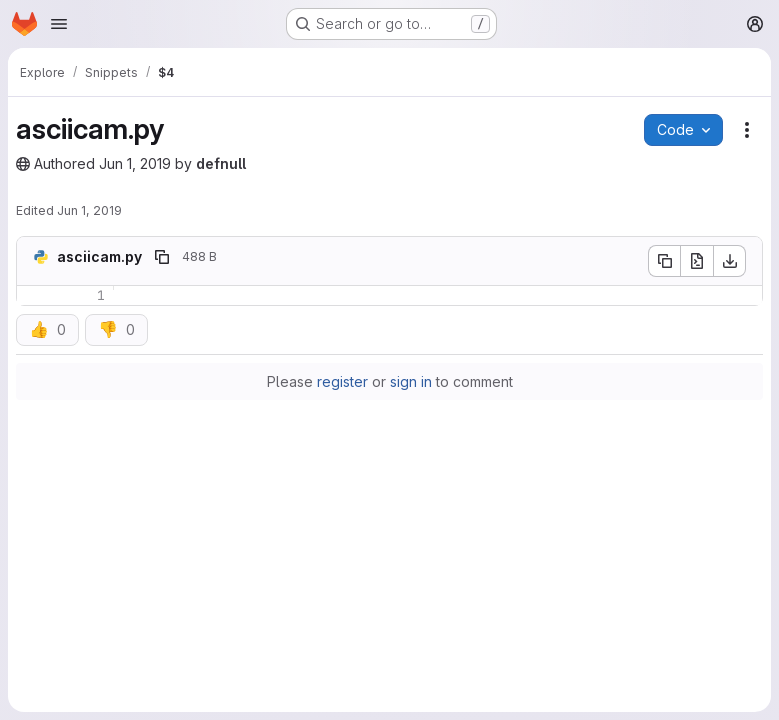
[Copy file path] (162, 257)
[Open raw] (697, 261)
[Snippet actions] (747, 130)
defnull (221, 163)
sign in (411, 381)
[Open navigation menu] (59, 24)
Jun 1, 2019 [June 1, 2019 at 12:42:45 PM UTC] (89, 210)
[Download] (730, 261)
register (342, 381)
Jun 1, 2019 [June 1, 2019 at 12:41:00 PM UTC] (135, 163)
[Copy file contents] (664, 261)
